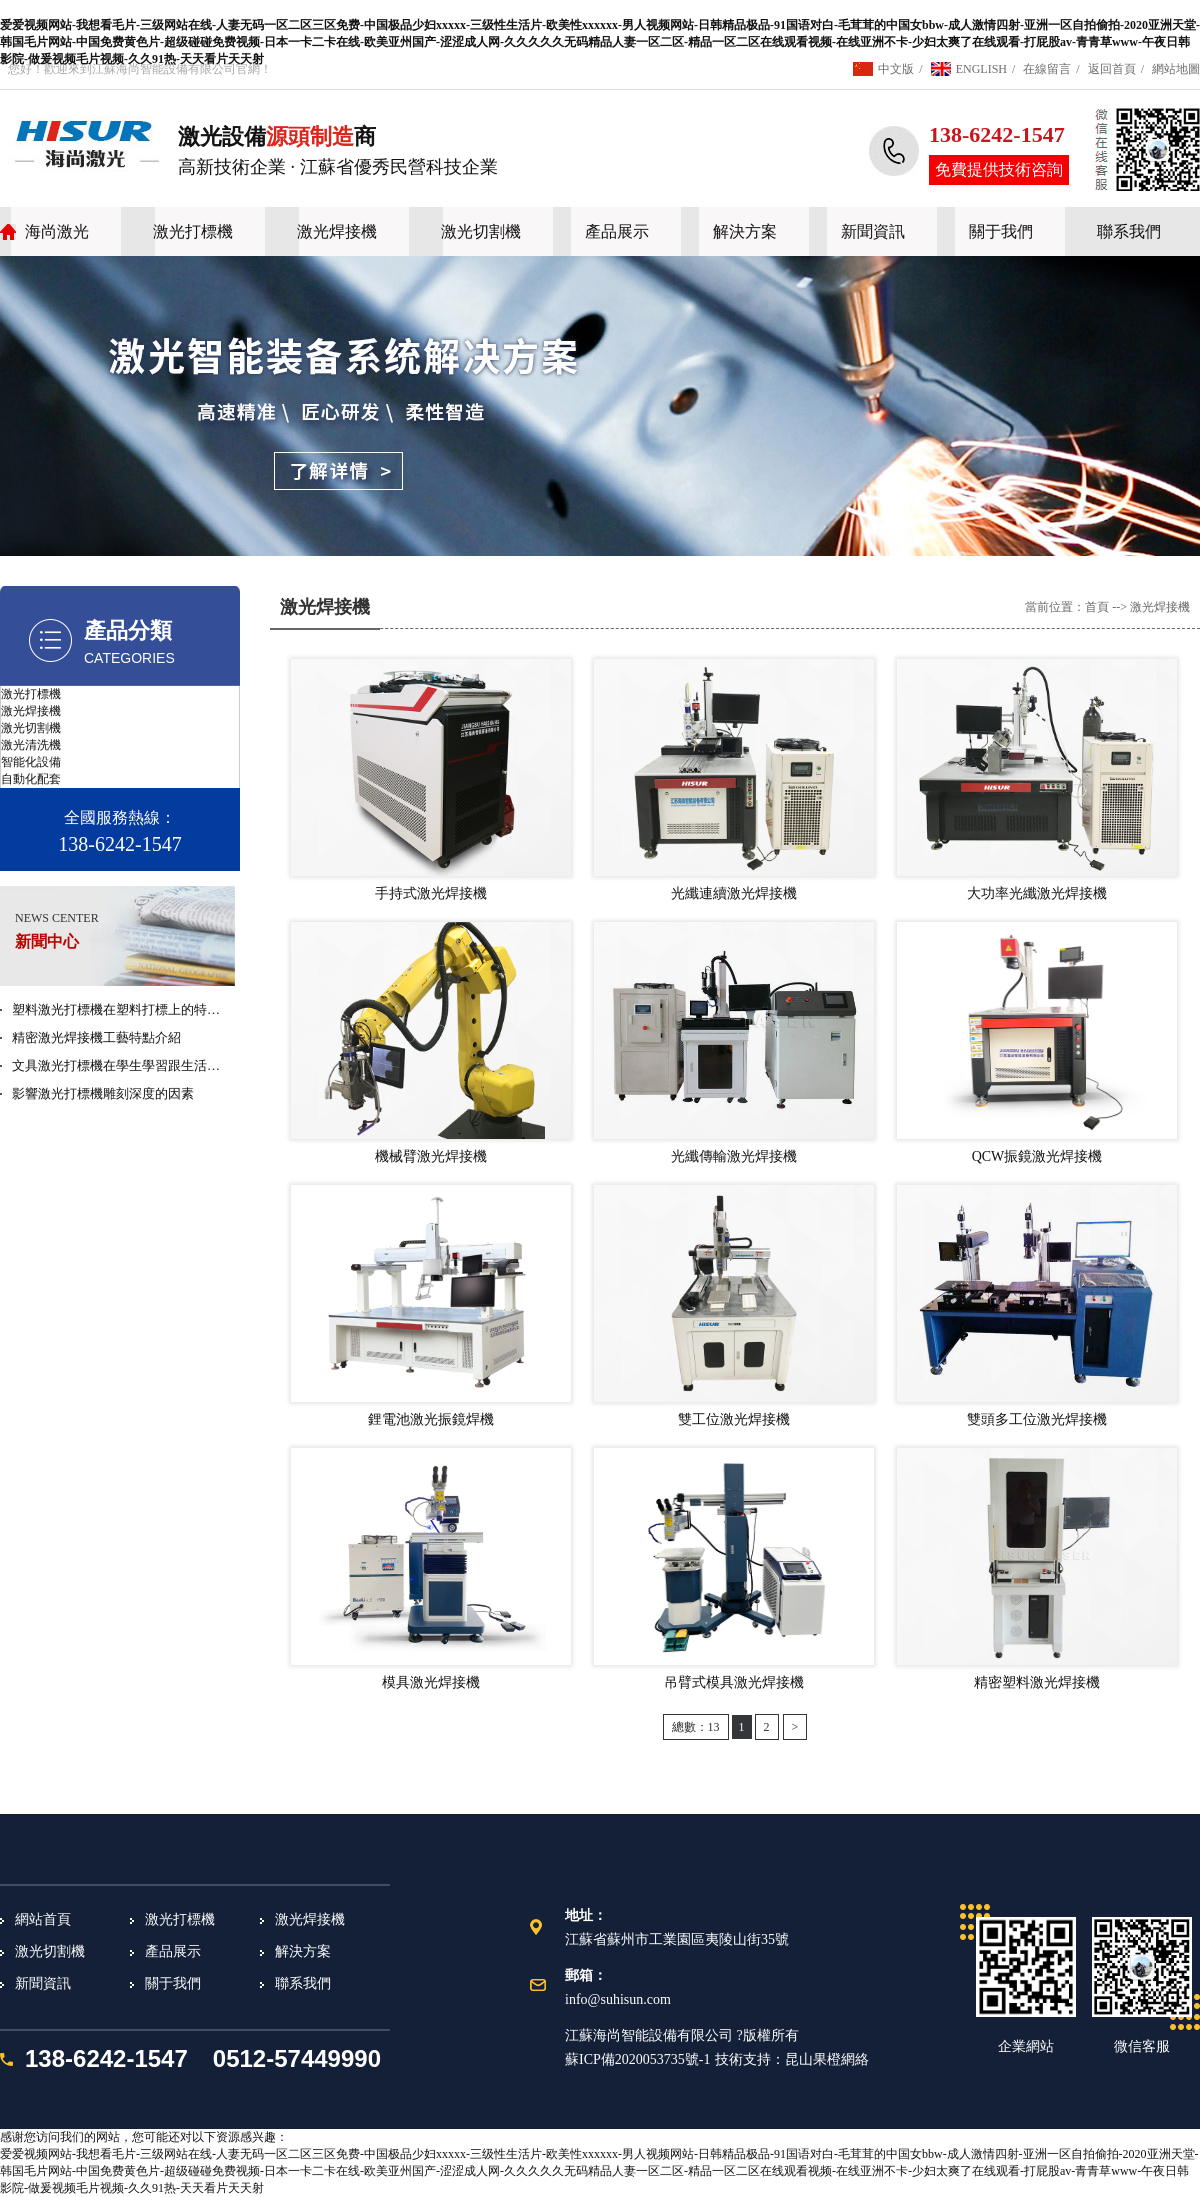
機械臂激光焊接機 (431, 1156)
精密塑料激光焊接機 (1037, 1682)
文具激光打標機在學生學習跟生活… (116, 1065)
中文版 (896, 69)
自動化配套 (31, 779)
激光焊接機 (337, 231)
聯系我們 (1129, 231)
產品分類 (128, 630)
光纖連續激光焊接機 (734, 893)
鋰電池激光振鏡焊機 (431, 1419)
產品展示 (617, 231)
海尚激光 (57, 231)
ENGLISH (981, 69)
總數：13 (696, 1727)
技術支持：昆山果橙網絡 (792, 2059)
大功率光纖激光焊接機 (1037, 893)
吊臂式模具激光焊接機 (734, 1682)
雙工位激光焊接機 (734, 1419)
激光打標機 (193, 231)
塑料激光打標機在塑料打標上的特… (116, 1009)
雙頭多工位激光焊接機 (1037, 1419)
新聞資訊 (873, 231)
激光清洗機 (31, 745)
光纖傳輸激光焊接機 (734, 1156)
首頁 (1097, 607)
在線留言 (1047, 69)
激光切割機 (481, 231)
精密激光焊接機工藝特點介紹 (96, 1037)
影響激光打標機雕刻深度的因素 (103, 1093)
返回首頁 (1112, 69)
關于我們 (1001, 231)
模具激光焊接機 (431, 1682)
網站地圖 (1176, 69)
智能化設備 (31, 762)
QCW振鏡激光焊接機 (1037, 1156)
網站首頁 (43, 1919)
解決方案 (745, 231)
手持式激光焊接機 (431, 893)
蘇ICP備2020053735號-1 (637, 2059)
